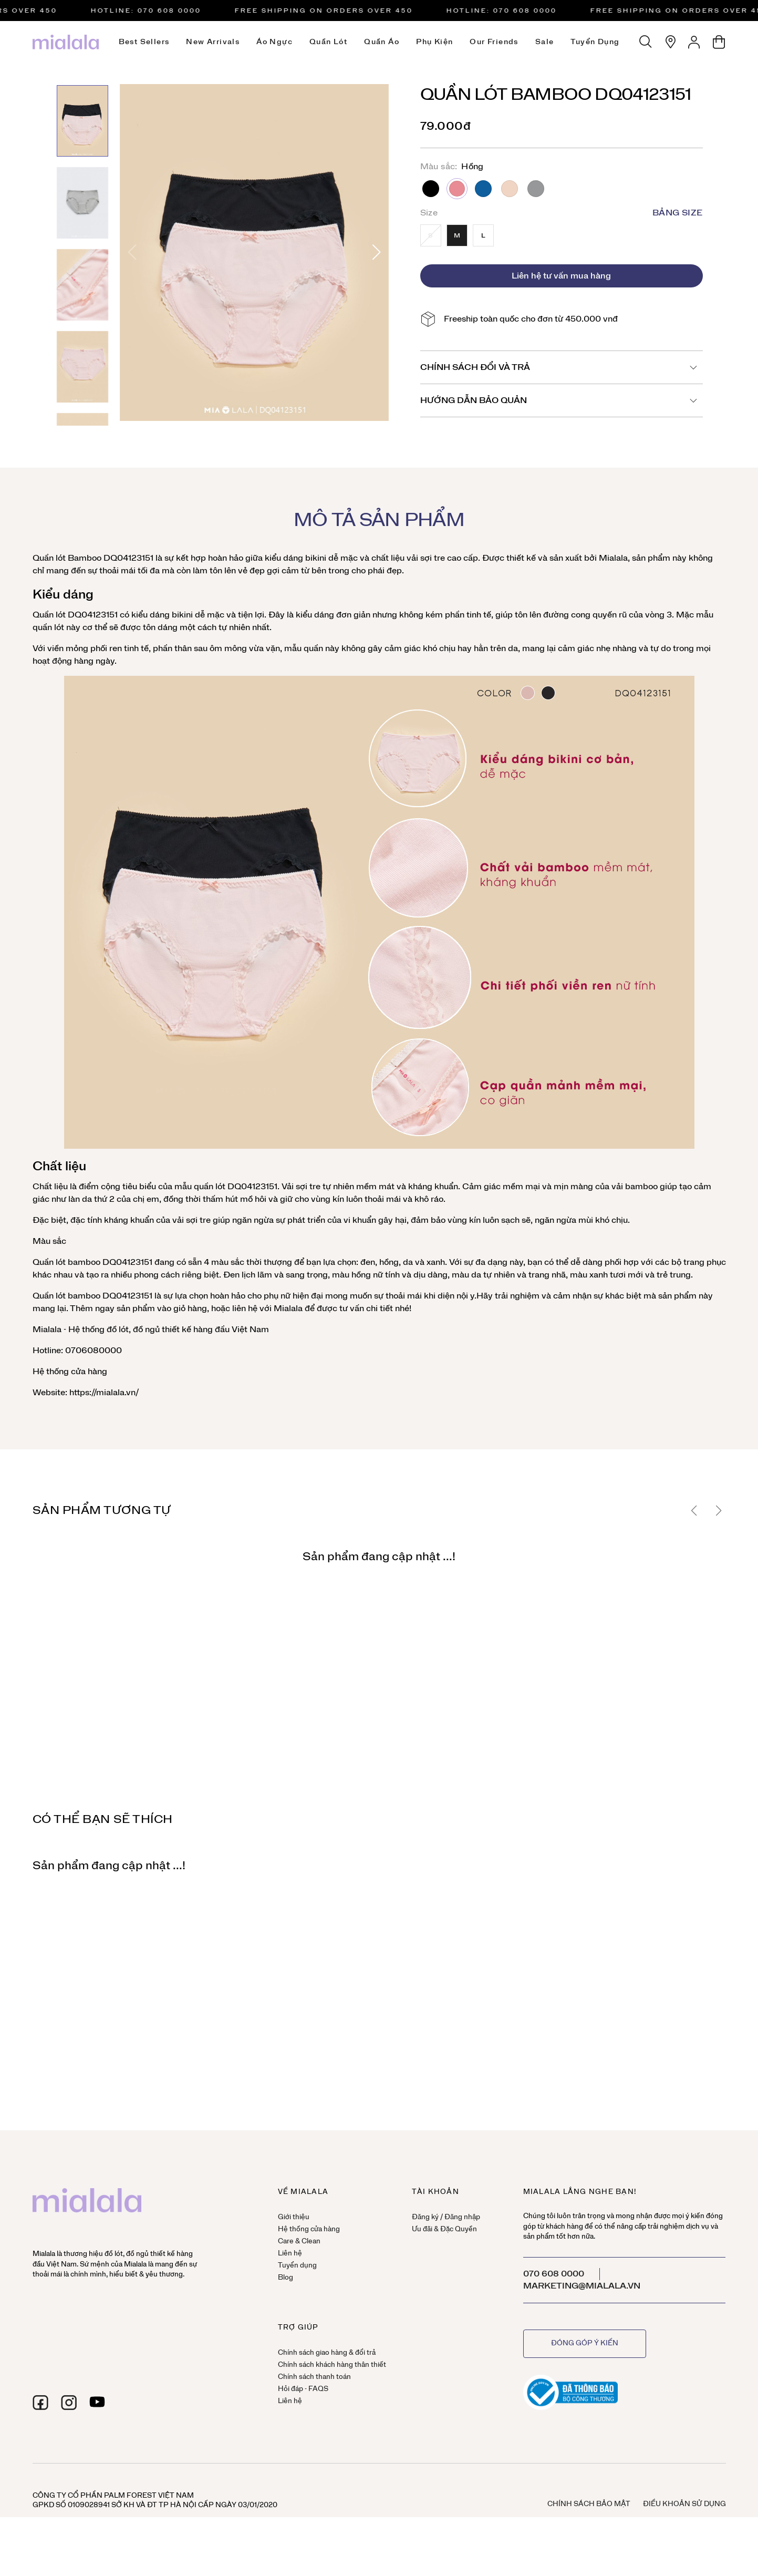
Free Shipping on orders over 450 (344, 10)
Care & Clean (299, 2241)
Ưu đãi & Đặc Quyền (444, 2229)
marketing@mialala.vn (581, 2286)
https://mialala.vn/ (103, 1392)
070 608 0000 (553, 2274)
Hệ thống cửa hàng (70, 1371)
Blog (285, 2277)
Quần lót (328, 42)
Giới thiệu (293, 2217)
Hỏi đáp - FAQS (303, 2389)
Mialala (613, 558)
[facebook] (40, 2402)
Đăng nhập (462, 2217)
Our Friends (494, 42)
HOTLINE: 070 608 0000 (166, 10)
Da (509, 188)
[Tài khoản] (694, 42)
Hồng (457, 189)
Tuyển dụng (594, 42)
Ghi (535, 188)
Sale (544, 42)
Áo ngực (274, 42)
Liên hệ (290, 2253)
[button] (376, 252)
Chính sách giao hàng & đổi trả (327, 2353)
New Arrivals (213, 42)
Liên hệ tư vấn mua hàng (561, 276)
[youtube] (97, 2402)
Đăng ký (425, 2217)
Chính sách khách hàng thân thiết (332, 2365)
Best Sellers (144, 42)
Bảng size (677, 213)
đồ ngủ (146, 1329)
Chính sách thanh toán (314, 2377)
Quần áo (381, 42)
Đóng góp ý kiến (584, 2343)
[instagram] (69, 2402)
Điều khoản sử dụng (684, 2504)
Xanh (483, 188)
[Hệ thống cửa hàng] (670, 42)
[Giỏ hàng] (718, 42)
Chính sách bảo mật (588, 2504)
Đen (430, 188)
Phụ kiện (434, 42)
